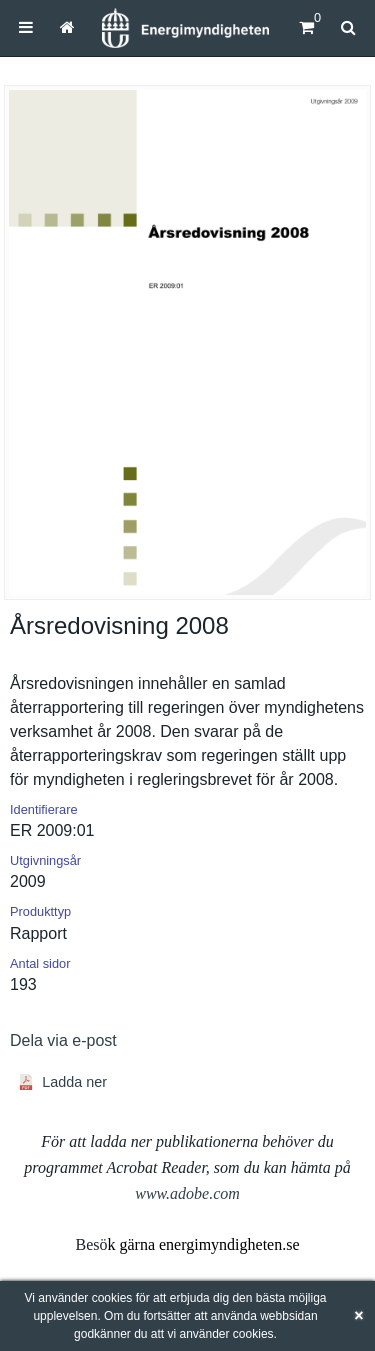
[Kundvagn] (306, 27)
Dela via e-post (63, 1040)
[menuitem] (26, 27)
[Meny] (26, 27)
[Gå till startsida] (67, 27)
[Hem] (185, 28)
